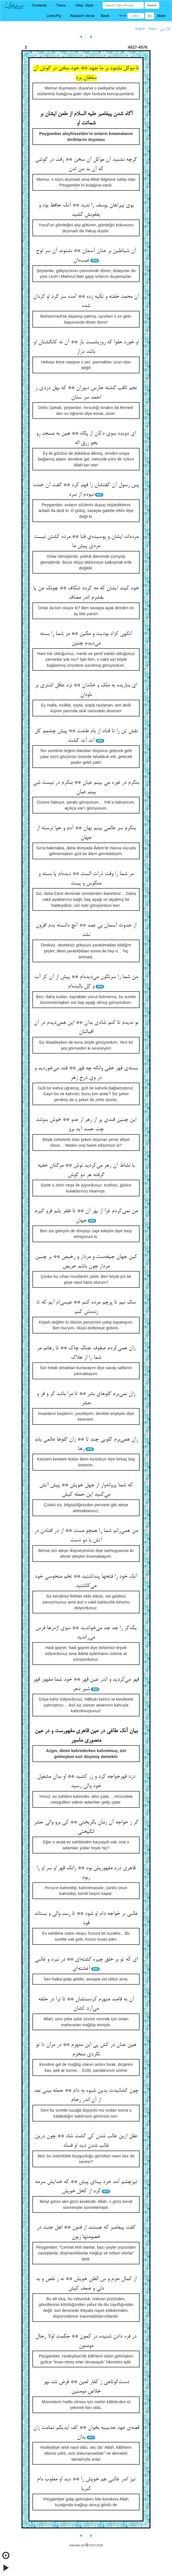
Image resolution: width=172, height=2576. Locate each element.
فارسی (165, 28)
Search (151, 5)
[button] (41, 5)
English (140, 28)
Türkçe (152, 28)
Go (149, 15)
